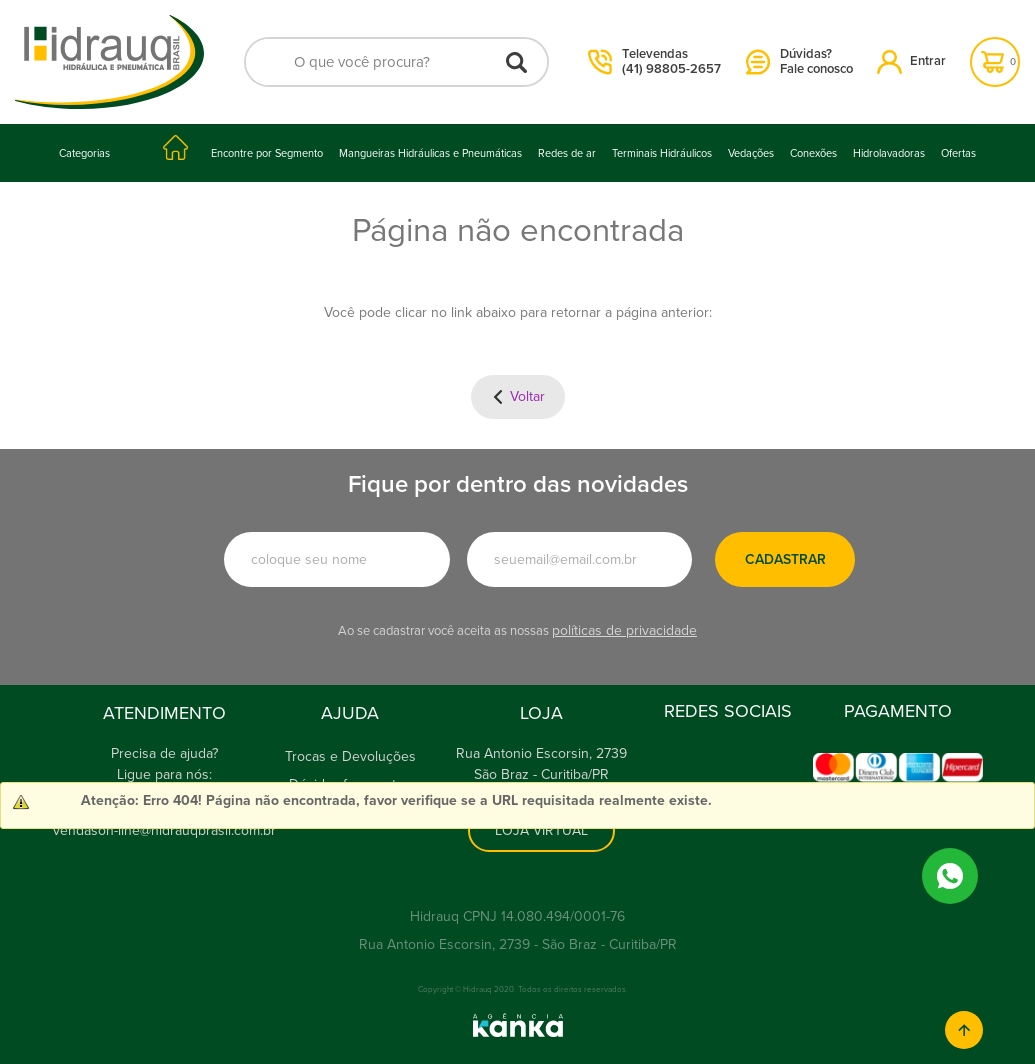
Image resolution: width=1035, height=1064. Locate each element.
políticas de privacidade (624, 630)
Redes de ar (567, 153)
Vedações (751, 153)
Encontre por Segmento (267, 153)
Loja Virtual (541, 830)
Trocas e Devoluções (350, 756)
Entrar (911, 61)
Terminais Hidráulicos (662, 153)
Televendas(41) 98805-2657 (655, 62)
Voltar (527, 396)
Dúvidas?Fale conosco (800, 62)
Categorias (84, 153)
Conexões (813, 153)
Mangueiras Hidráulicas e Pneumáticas (430, 153)
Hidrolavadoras (889, 153)
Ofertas (958, 153)
